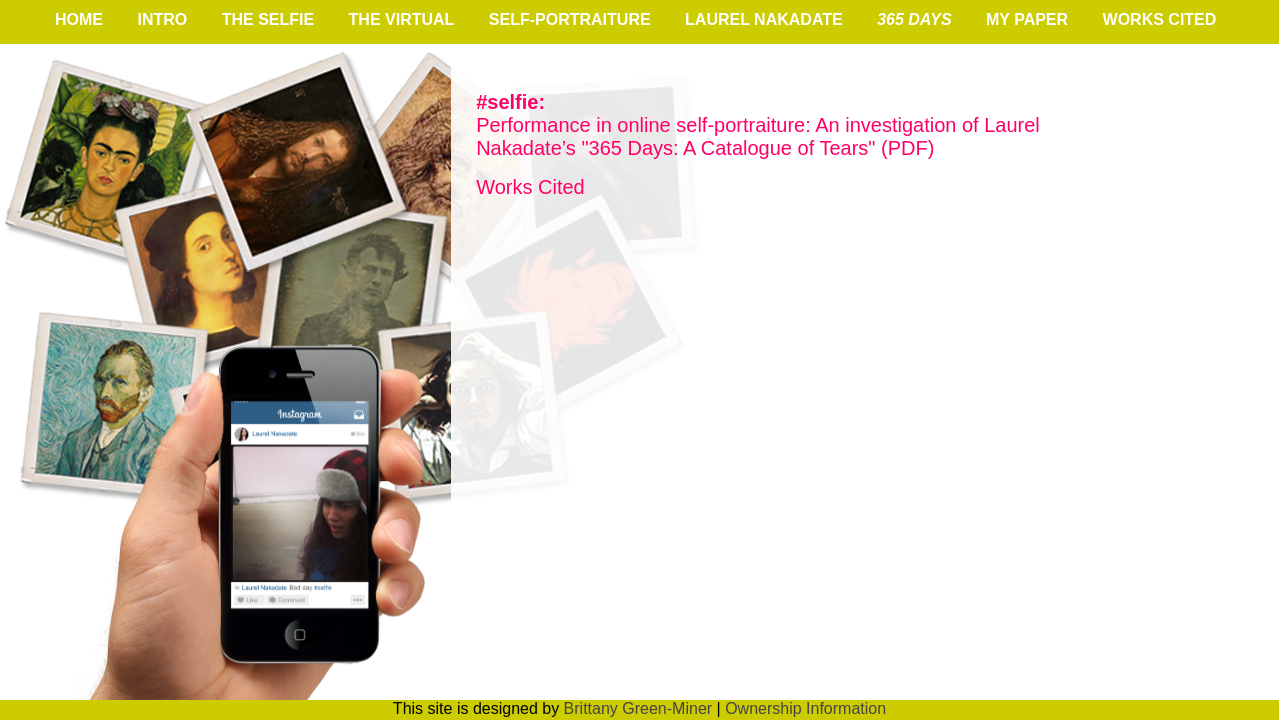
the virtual (402, 19)
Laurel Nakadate (764, 19)
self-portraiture (570, 19)
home (79, 19)
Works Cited (530, 187)
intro (162, 19)
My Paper (1027, 19)
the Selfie (268, 19)
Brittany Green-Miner (638, 708)
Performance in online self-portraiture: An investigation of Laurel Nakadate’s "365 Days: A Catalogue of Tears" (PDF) (758, 125)
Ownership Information (805, 708)
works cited (1160, 19)
